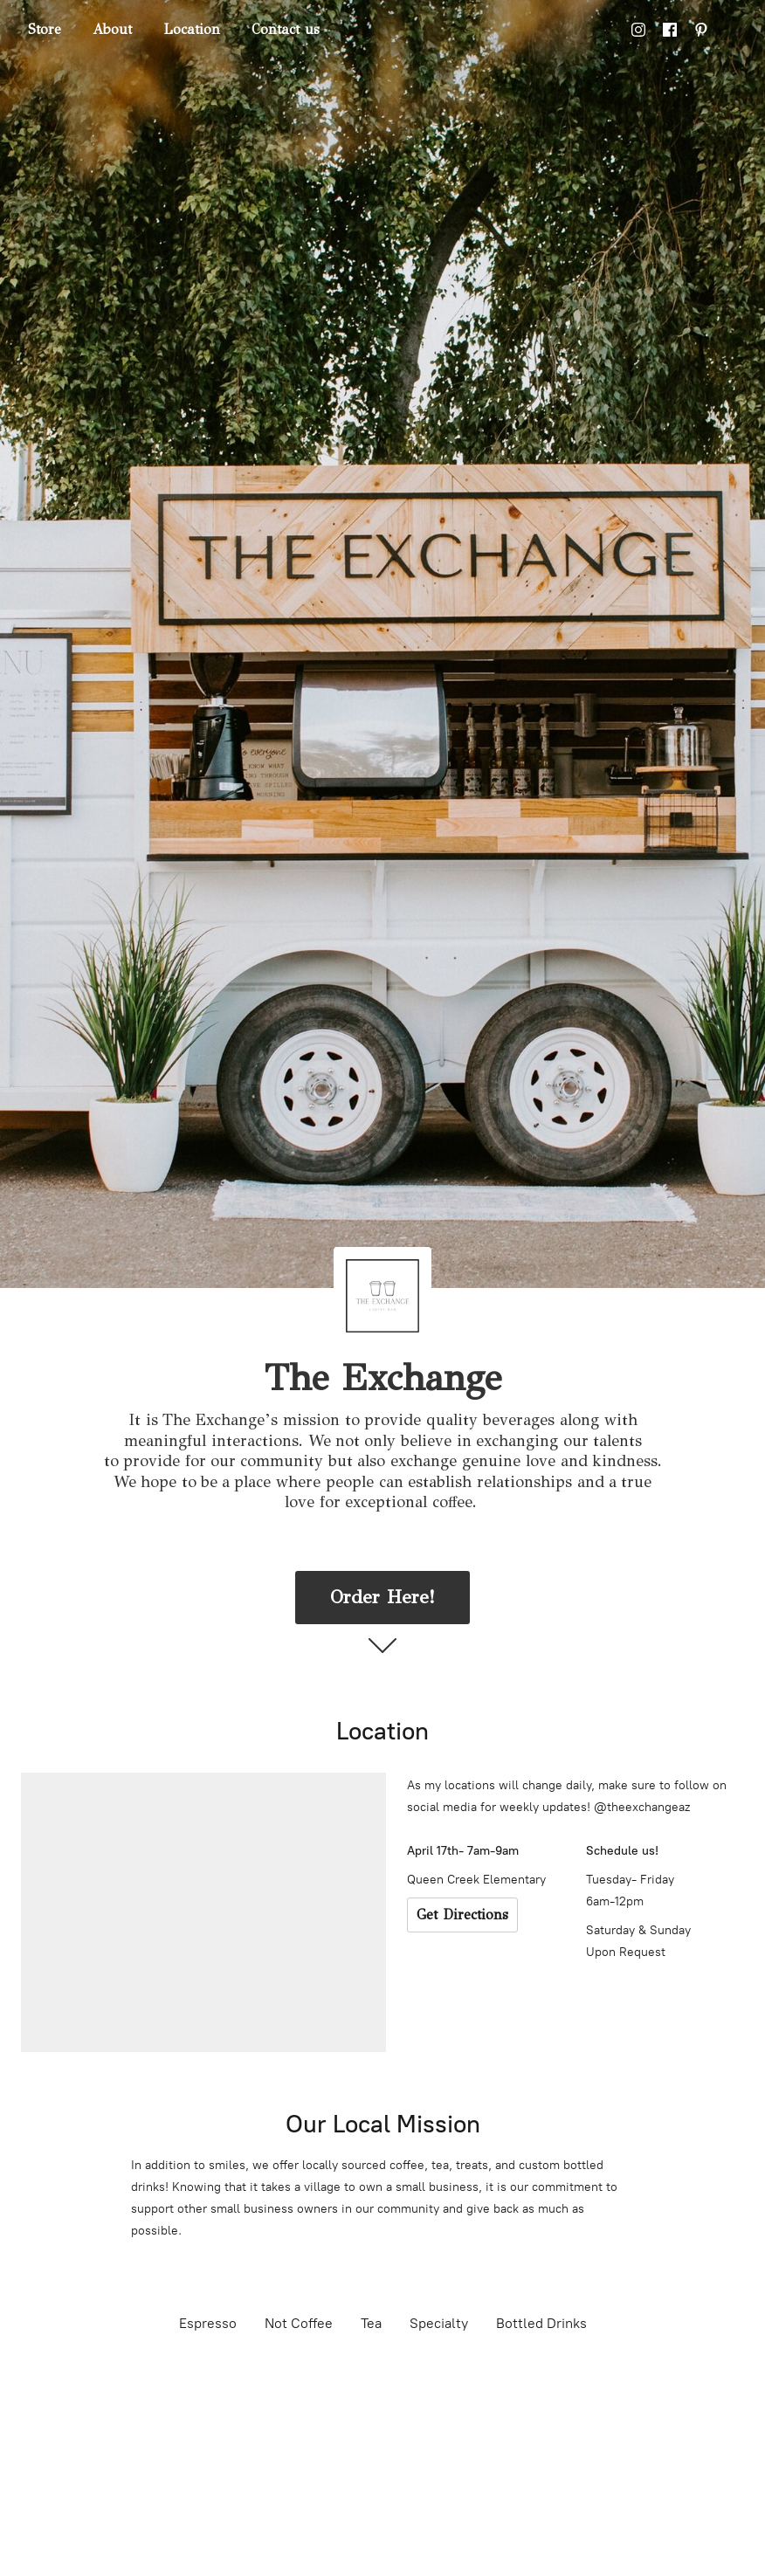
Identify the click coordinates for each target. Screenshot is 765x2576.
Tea (371, 2323)
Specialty (439, 2323)
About (112, 29)
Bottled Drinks (541, 2323)
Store (44, 29)
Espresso (208, 2323)
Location (191, 29)
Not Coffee (299, 2323)
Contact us (286, 29)
